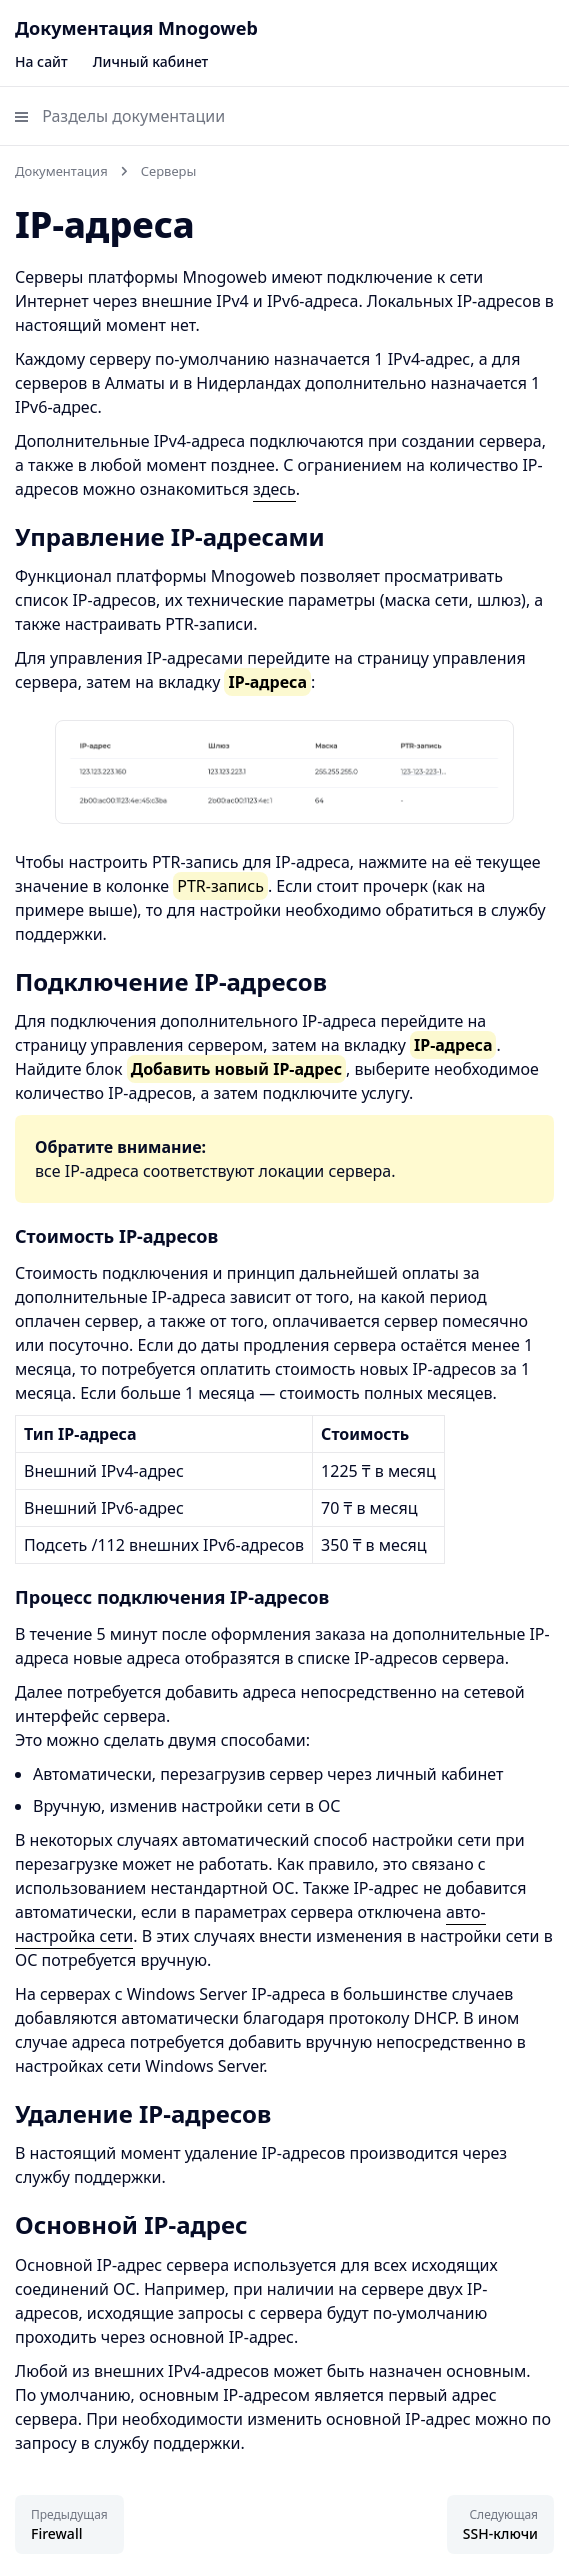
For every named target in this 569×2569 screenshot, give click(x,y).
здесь (274, 489)
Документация (61, 171)
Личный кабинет (151, 61)
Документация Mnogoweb (136, 28)
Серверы (169, 171)
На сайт (41, 61)
